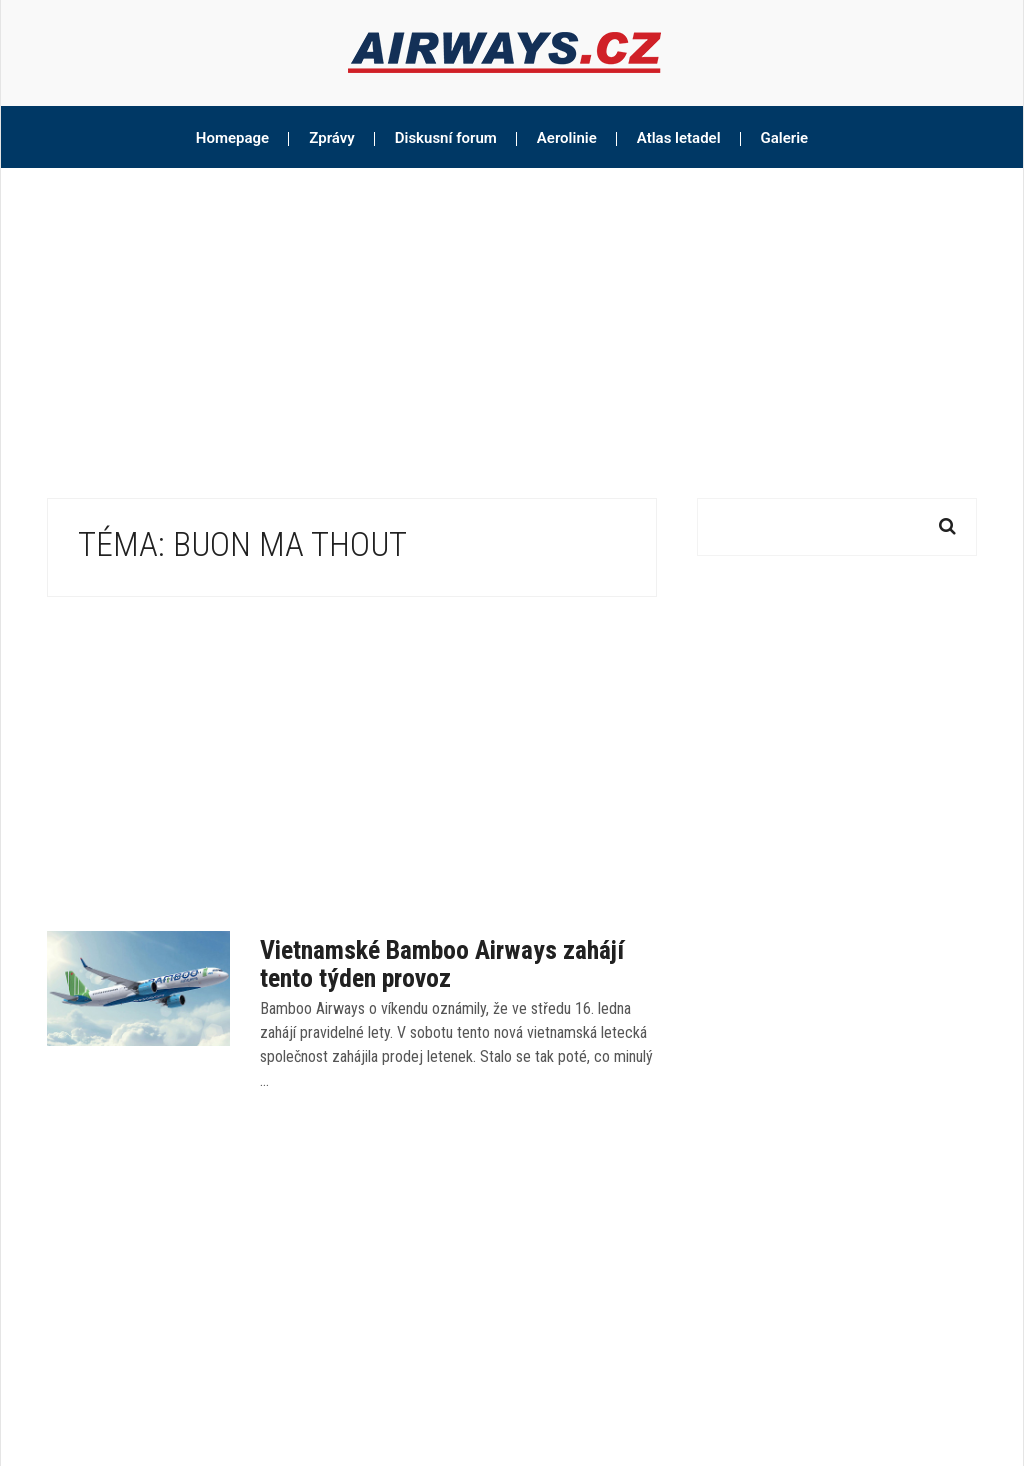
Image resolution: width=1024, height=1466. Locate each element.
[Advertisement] (512, 318)
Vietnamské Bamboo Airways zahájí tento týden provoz (442, 964)
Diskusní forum (446, 138)
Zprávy (332, 138)
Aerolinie (567, 138)
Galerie (785, 138)
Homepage (232, 138)
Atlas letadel (679, 138)
